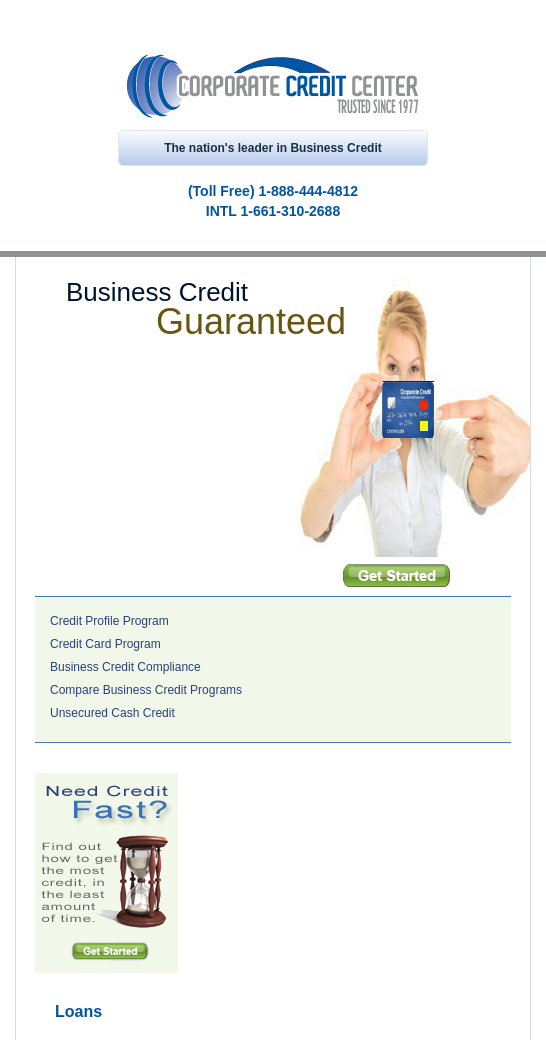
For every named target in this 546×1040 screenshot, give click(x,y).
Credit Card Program (105, 644)
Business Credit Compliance (125, 667)
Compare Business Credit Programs (146, 690)
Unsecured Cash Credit (112, 713)
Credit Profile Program (109, 621)
